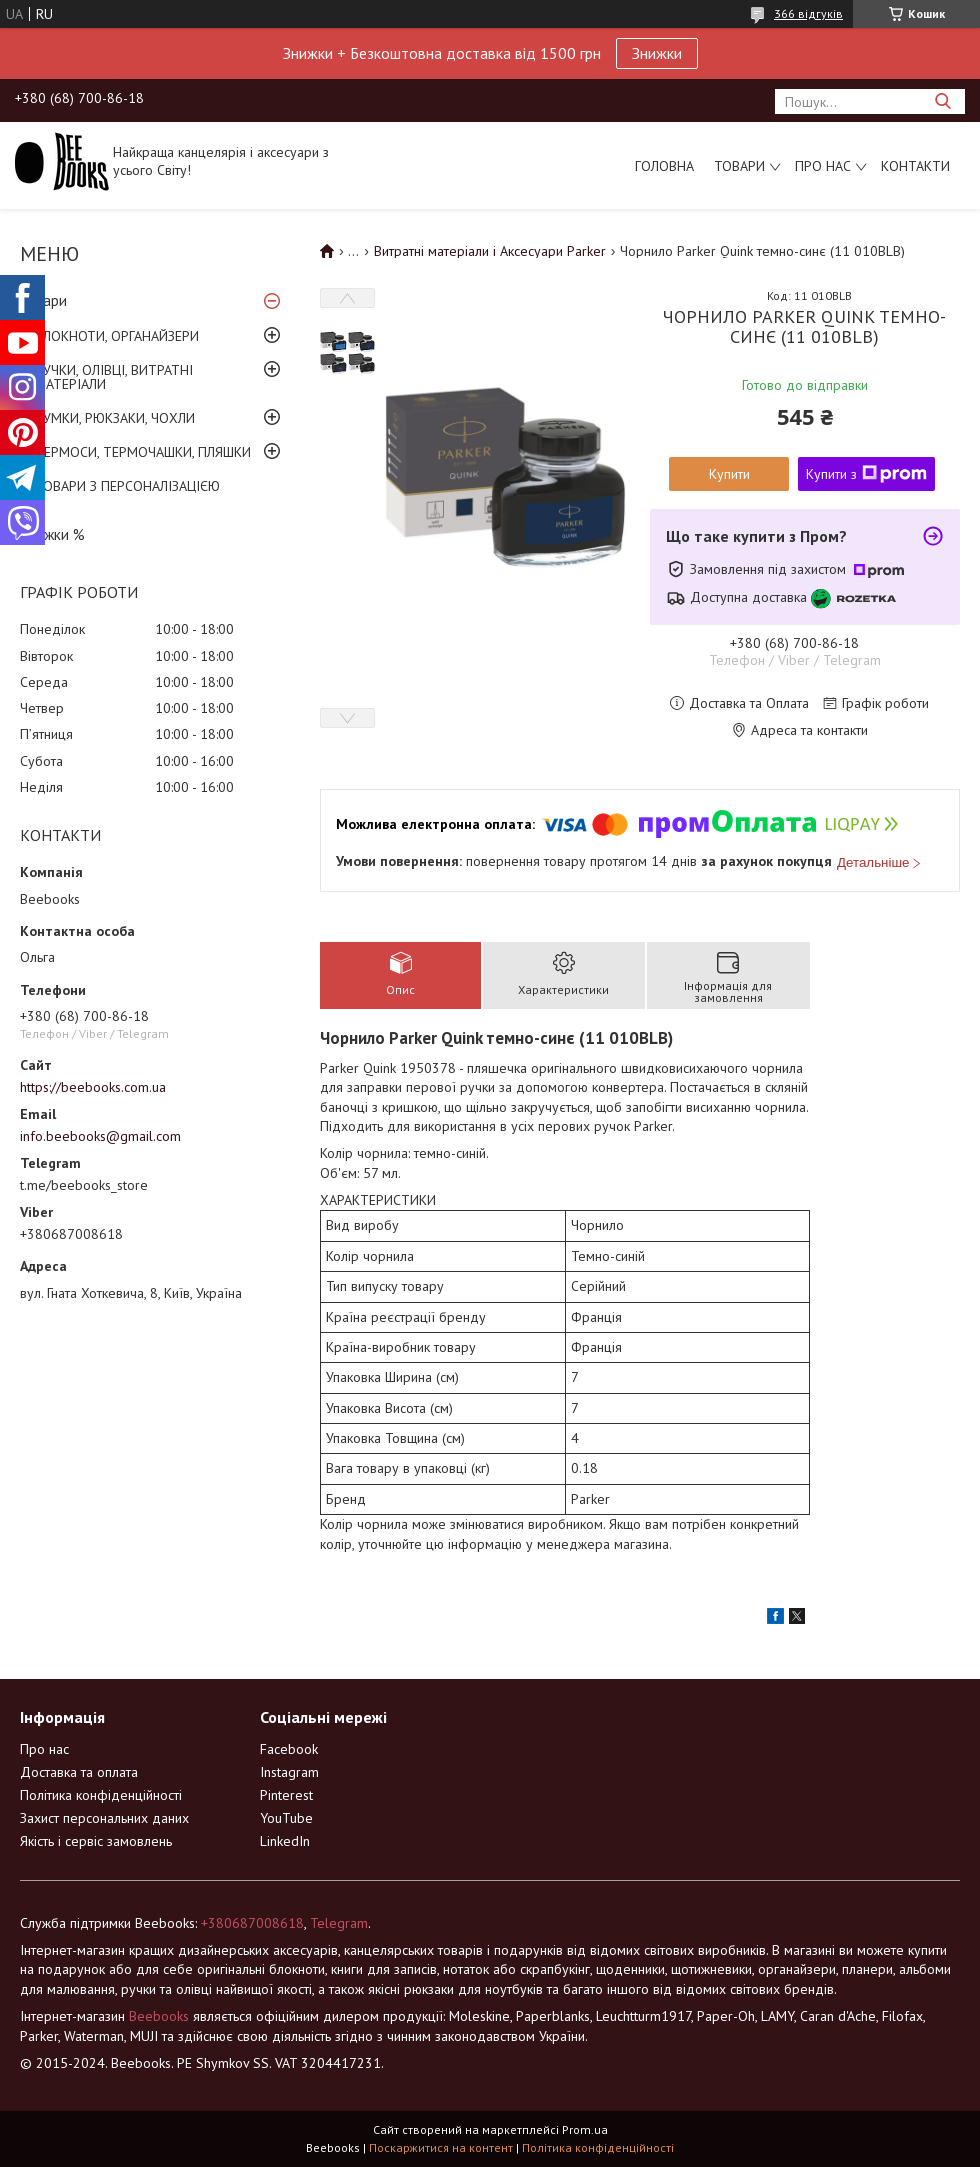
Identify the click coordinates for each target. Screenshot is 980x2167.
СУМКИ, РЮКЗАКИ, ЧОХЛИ (115, 418)
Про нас (823, 166)
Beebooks (159, 2016)
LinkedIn (285, 1841)
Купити (729, 474)
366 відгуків (808, 13)
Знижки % (52, 534)
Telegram (339, 1923)
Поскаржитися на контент (441, 2147)
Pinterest (286, 1795)
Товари (739, 166)
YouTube (286, 1818)
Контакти (915, 166)
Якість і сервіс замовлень (96, 1841)
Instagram (289, 1772)
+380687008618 (252, 1923)
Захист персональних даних (104, 1818)
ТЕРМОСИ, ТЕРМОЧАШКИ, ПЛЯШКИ (143, 452)
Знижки (657, 53)
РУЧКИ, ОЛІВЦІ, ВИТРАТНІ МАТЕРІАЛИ (114, 377)
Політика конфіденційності (101, 1795)
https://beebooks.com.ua (93, 1087)
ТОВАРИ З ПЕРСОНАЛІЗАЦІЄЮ (127, 486)
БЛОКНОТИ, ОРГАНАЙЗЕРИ (117, 336)
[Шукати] (942, 101)
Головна (664, 166)
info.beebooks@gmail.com (100, 1136)
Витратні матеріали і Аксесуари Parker (490, 251)
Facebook (289, 1749)
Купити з (866, 474)
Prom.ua (585, 2129)
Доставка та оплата (79, 1772)
